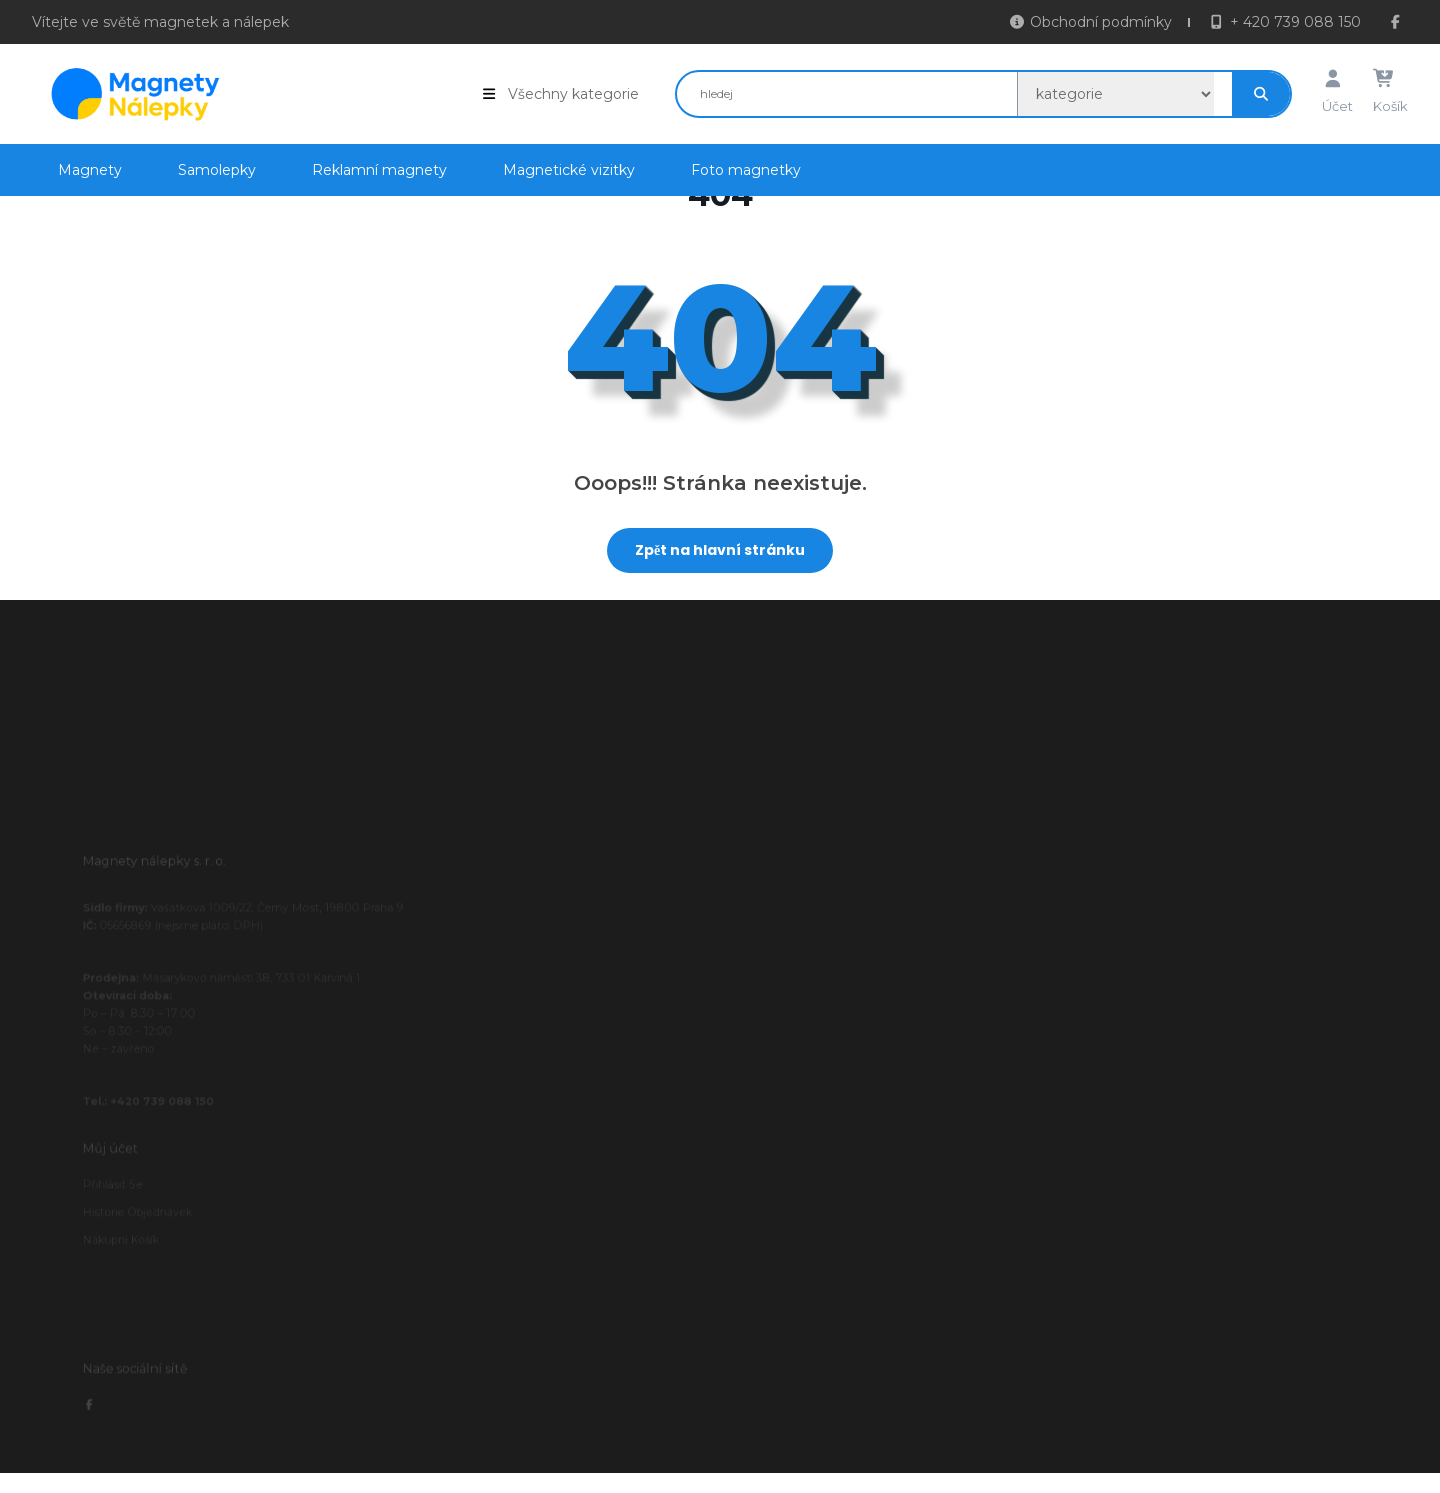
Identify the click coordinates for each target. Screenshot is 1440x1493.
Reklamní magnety (379, 165)
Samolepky (217, 165)
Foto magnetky (746, 165)
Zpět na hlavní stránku (706, 544)
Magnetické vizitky (569, 165)
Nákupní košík (139, 1268)
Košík (1390, 87)
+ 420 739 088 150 (1284, 23)
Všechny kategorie (560, 89)
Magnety (90, 165)
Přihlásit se (133, 1221)
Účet (1337, 87)
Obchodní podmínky (1091, 23)
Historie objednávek (154, 1245)
